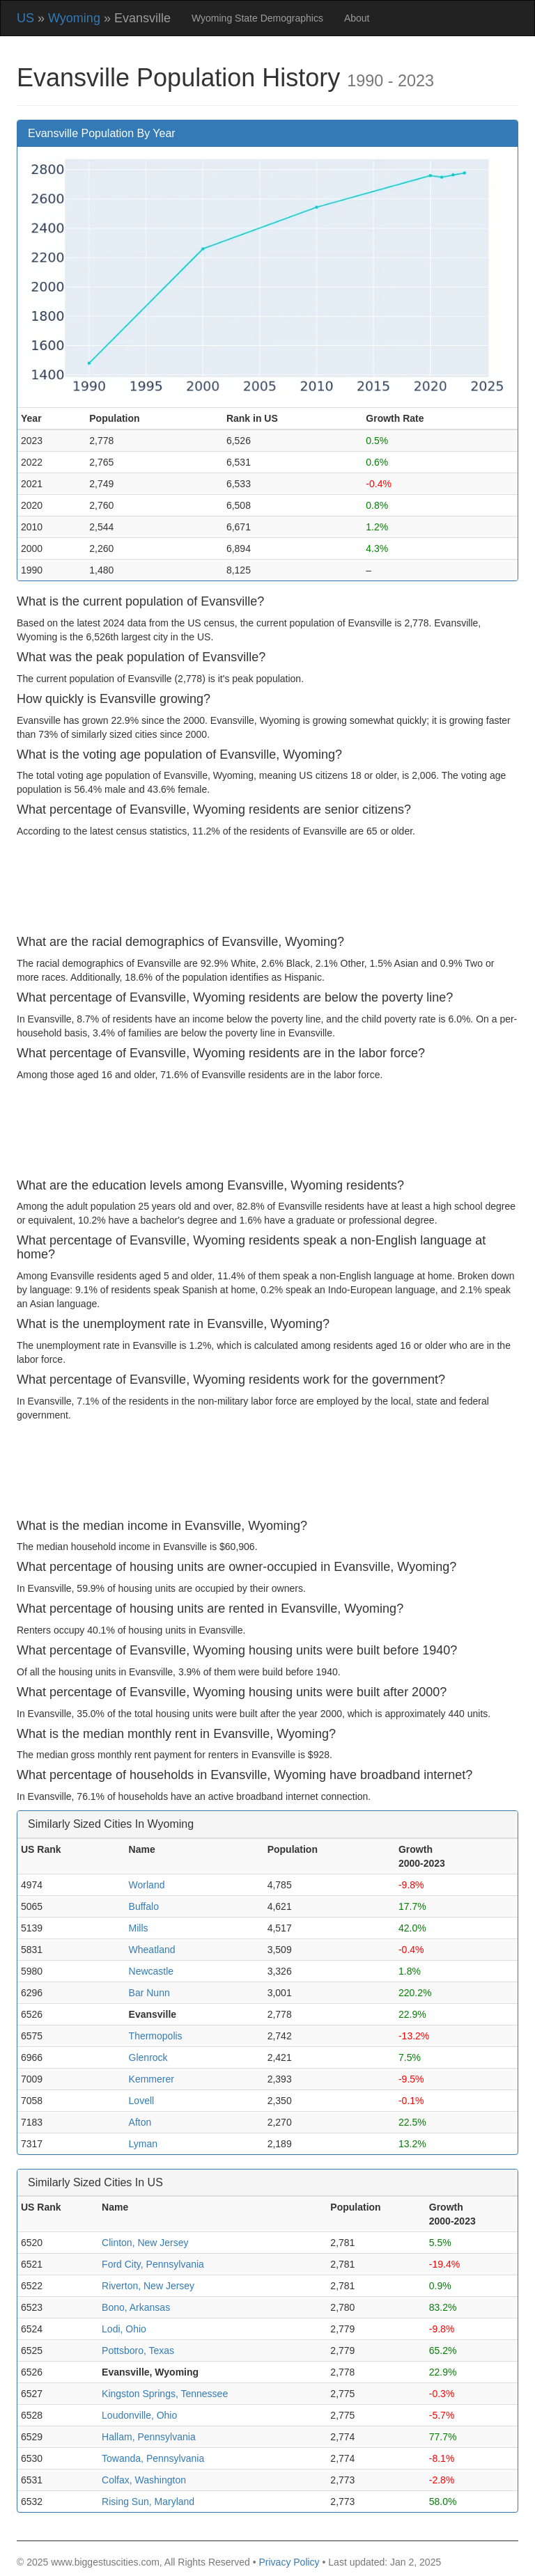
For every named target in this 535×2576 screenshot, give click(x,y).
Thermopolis (156, 2035)
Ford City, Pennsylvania (153, 2264)
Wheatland (152, 1949)
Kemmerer (151, 2079)
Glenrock (148, 2057)
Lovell (142, 2100)
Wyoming (74, 18)
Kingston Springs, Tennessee (165, 2393)
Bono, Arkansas (136, 2307)
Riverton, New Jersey (148, 2285)
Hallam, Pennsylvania (149, 2436)
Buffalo (144, 1906)
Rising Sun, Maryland (148, 2501)
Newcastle (151, 1971)
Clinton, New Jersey (145, 2242)
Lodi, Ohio (124, 2328)
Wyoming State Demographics (257, 18)
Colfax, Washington (144, 2480)
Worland (147, 1884)
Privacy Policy (288, 2562)
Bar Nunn (149, 1992)
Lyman (143, 2143)
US (25, 18)
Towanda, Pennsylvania (153, 2458)
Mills (138, 1928)
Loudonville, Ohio (139, 2415)
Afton (140, 2122)
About (357, 18)
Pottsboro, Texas (138, 2350)
